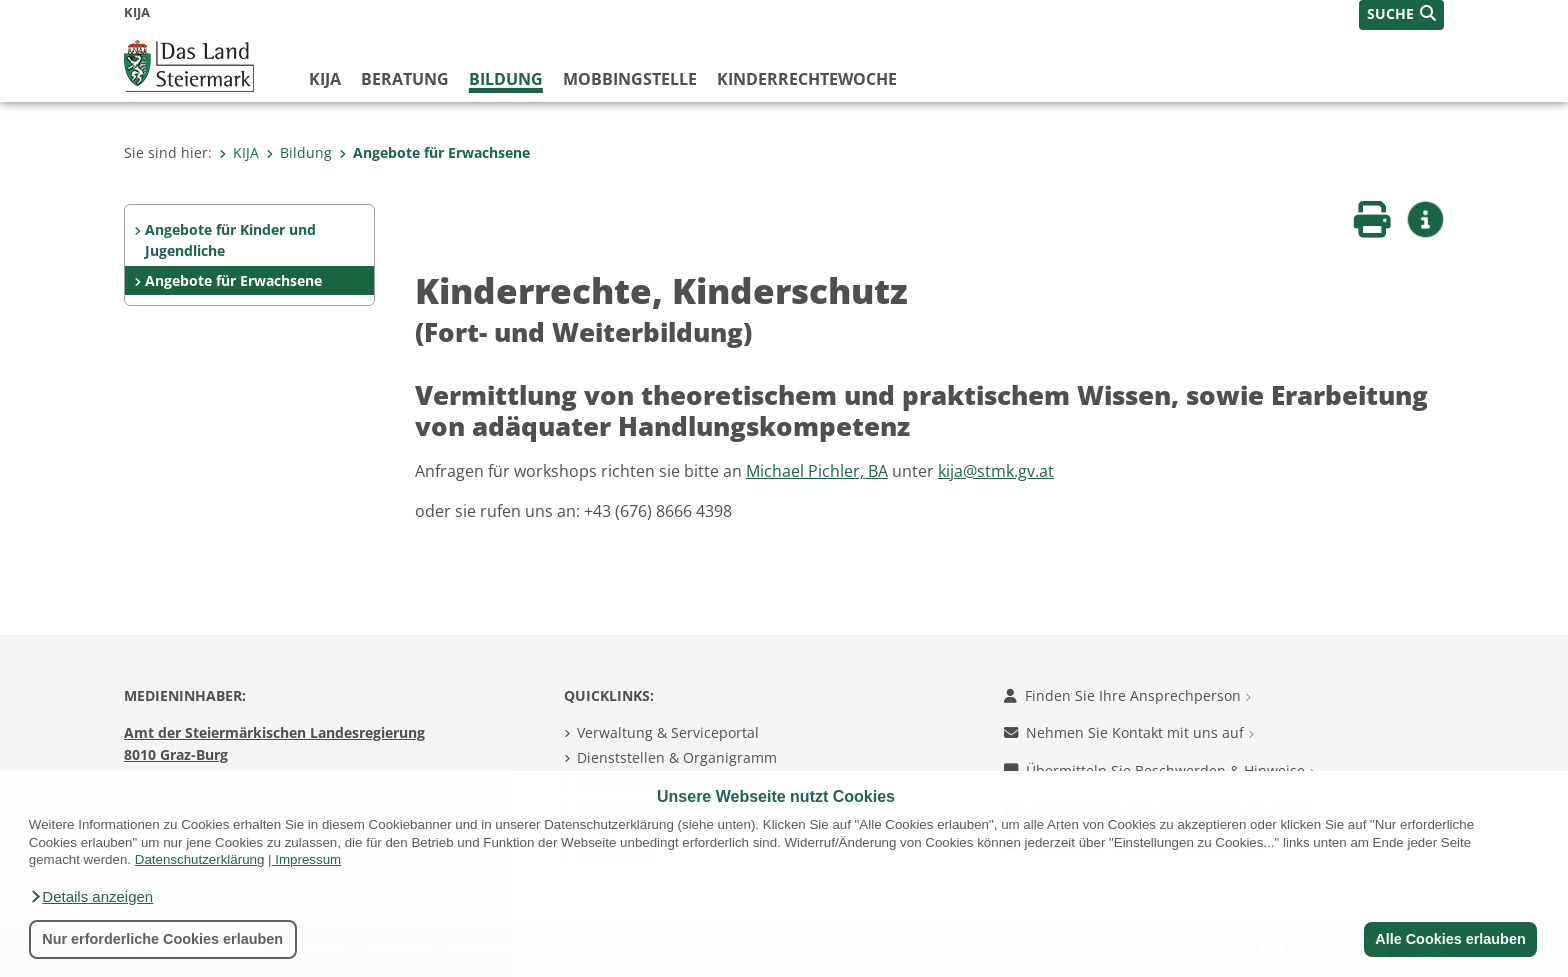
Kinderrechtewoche (807, 79)
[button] (91, 897)
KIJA (325, 79)
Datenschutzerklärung (200, 859)
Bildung (506, 79)
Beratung (405, 79)
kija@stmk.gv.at (996, 471)
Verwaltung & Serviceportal (668, 732)
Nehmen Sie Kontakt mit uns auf (1129, 732)
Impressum (308, 859)
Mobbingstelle (630, 79)
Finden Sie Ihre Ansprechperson (1127, 695)
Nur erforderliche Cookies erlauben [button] (162, 939)
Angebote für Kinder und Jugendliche (230, 240)
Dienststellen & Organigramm (677, 757)
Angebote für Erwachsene (434, 152)
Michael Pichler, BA (817, 471)
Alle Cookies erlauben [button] (1450, 939)
